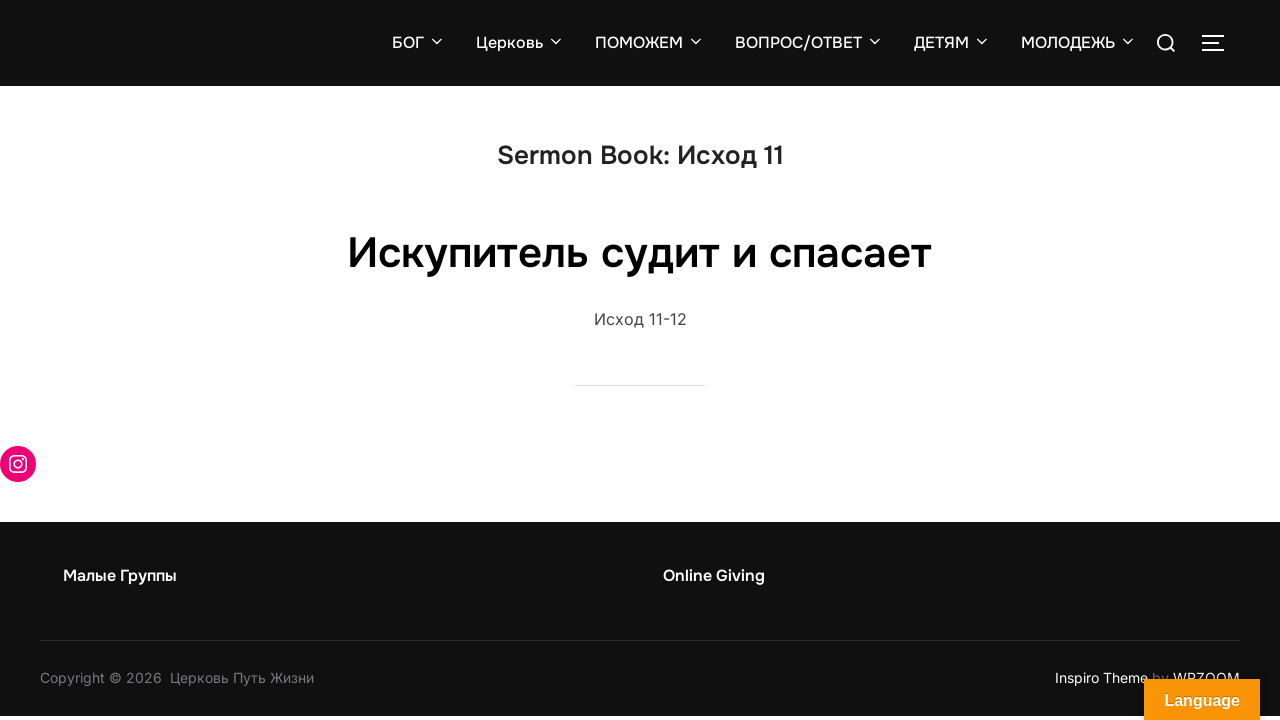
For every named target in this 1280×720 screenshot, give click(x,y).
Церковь (520, 42)
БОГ (419, 42)
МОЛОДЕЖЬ (1079, 42)
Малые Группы (120, 575)
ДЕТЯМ (952, 42)
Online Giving (714, 575)
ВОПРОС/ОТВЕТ (809, 42)
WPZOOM (1206, 677)
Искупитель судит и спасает (639, 253)
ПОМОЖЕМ (650, 42)
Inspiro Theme (1101, 677)
